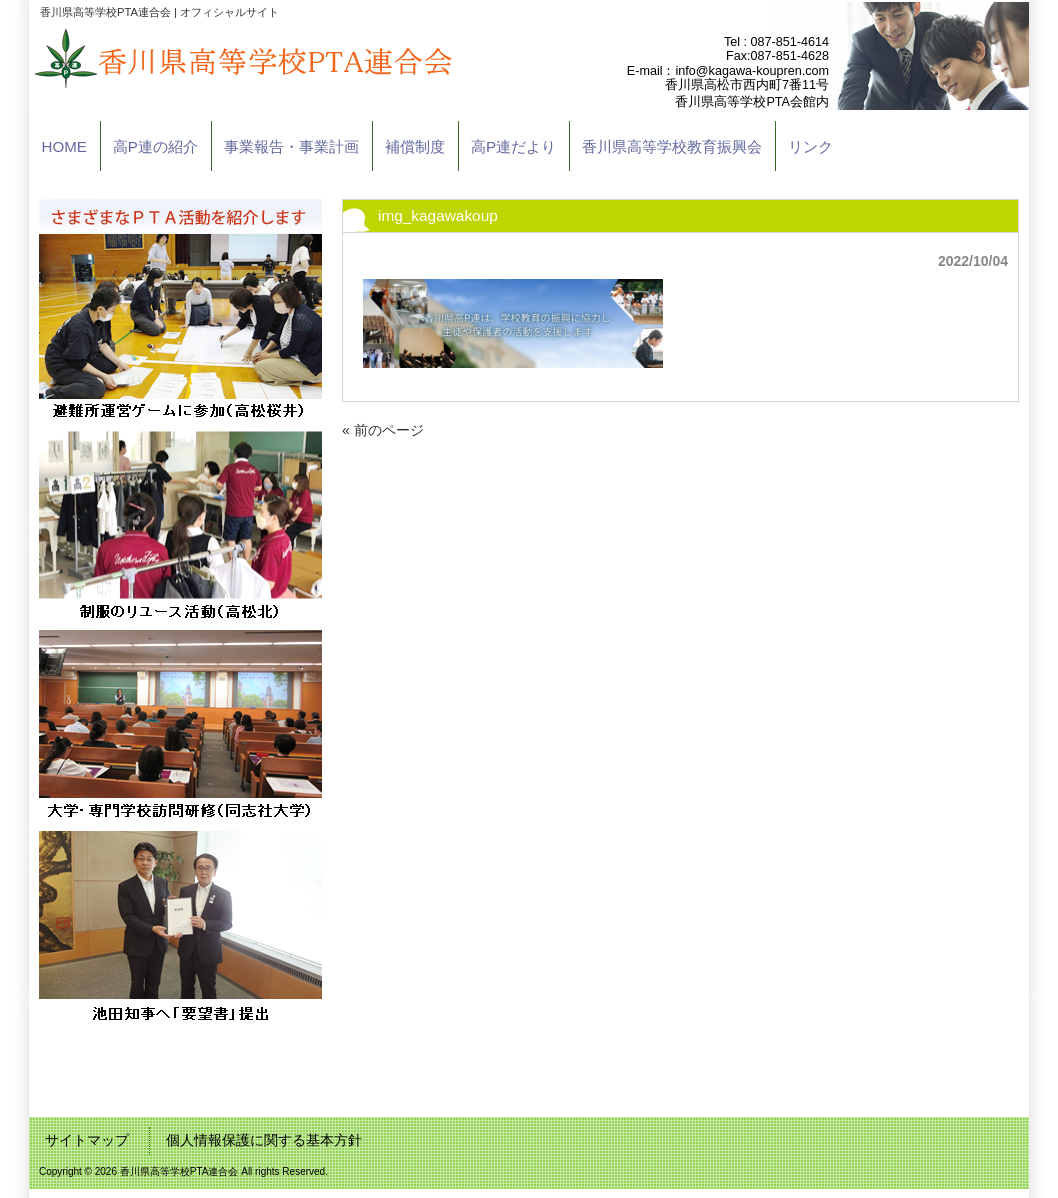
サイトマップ (87, 1140)
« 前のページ (383, 430)
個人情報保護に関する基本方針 (264, 1140)
